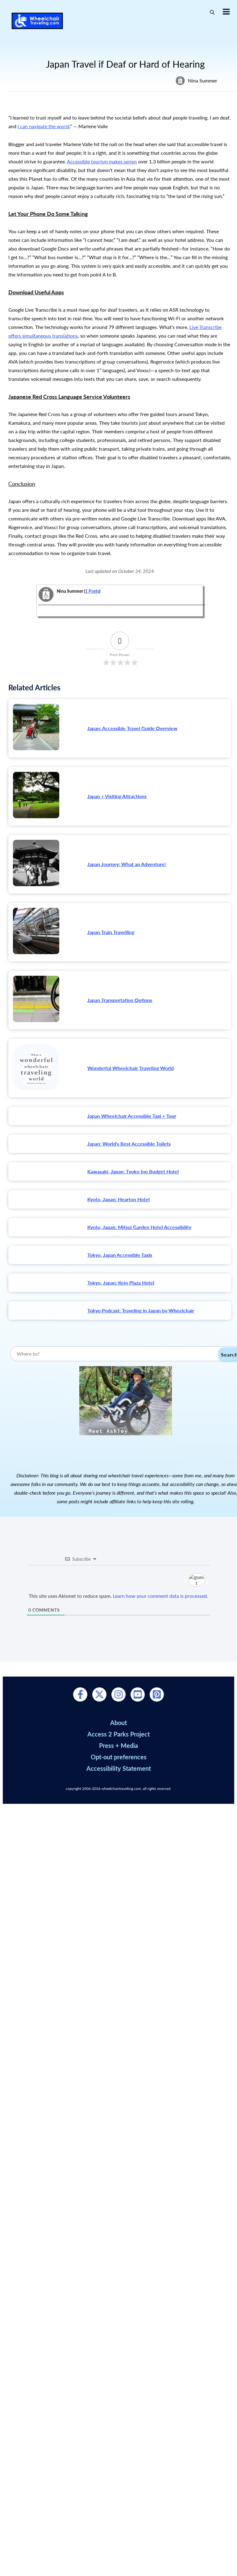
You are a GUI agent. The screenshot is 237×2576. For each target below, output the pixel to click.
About (118, 2374)
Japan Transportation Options (119, 1000)
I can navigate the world (43, 126)
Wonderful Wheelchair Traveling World (130, 1068)
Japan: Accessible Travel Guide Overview (132, 728)
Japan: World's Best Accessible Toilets (129, 1144)
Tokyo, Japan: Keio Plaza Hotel (120, 1423)
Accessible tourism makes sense (101, 161)
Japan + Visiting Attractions (117, 796)
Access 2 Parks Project (118, 2385)
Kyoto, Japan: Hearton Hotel (118, 1219)
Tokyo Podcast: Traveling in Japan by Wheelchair (140, 1491)
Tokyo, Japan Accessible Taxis (119, 1355)
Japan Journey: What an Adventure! (126, 864)
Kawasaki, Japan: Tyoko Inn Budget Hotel (133, 1171)
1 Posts (92, 591)
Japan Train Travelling (110, 932)
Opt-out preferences (119, 2408)
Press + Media (118, 2397)
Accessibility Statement (118, 2420)
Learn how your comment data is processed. (160, 2247)
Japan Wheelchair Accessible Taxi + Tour (131, 1116)
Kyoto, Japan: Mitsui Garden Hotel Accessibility (139, 1287)
